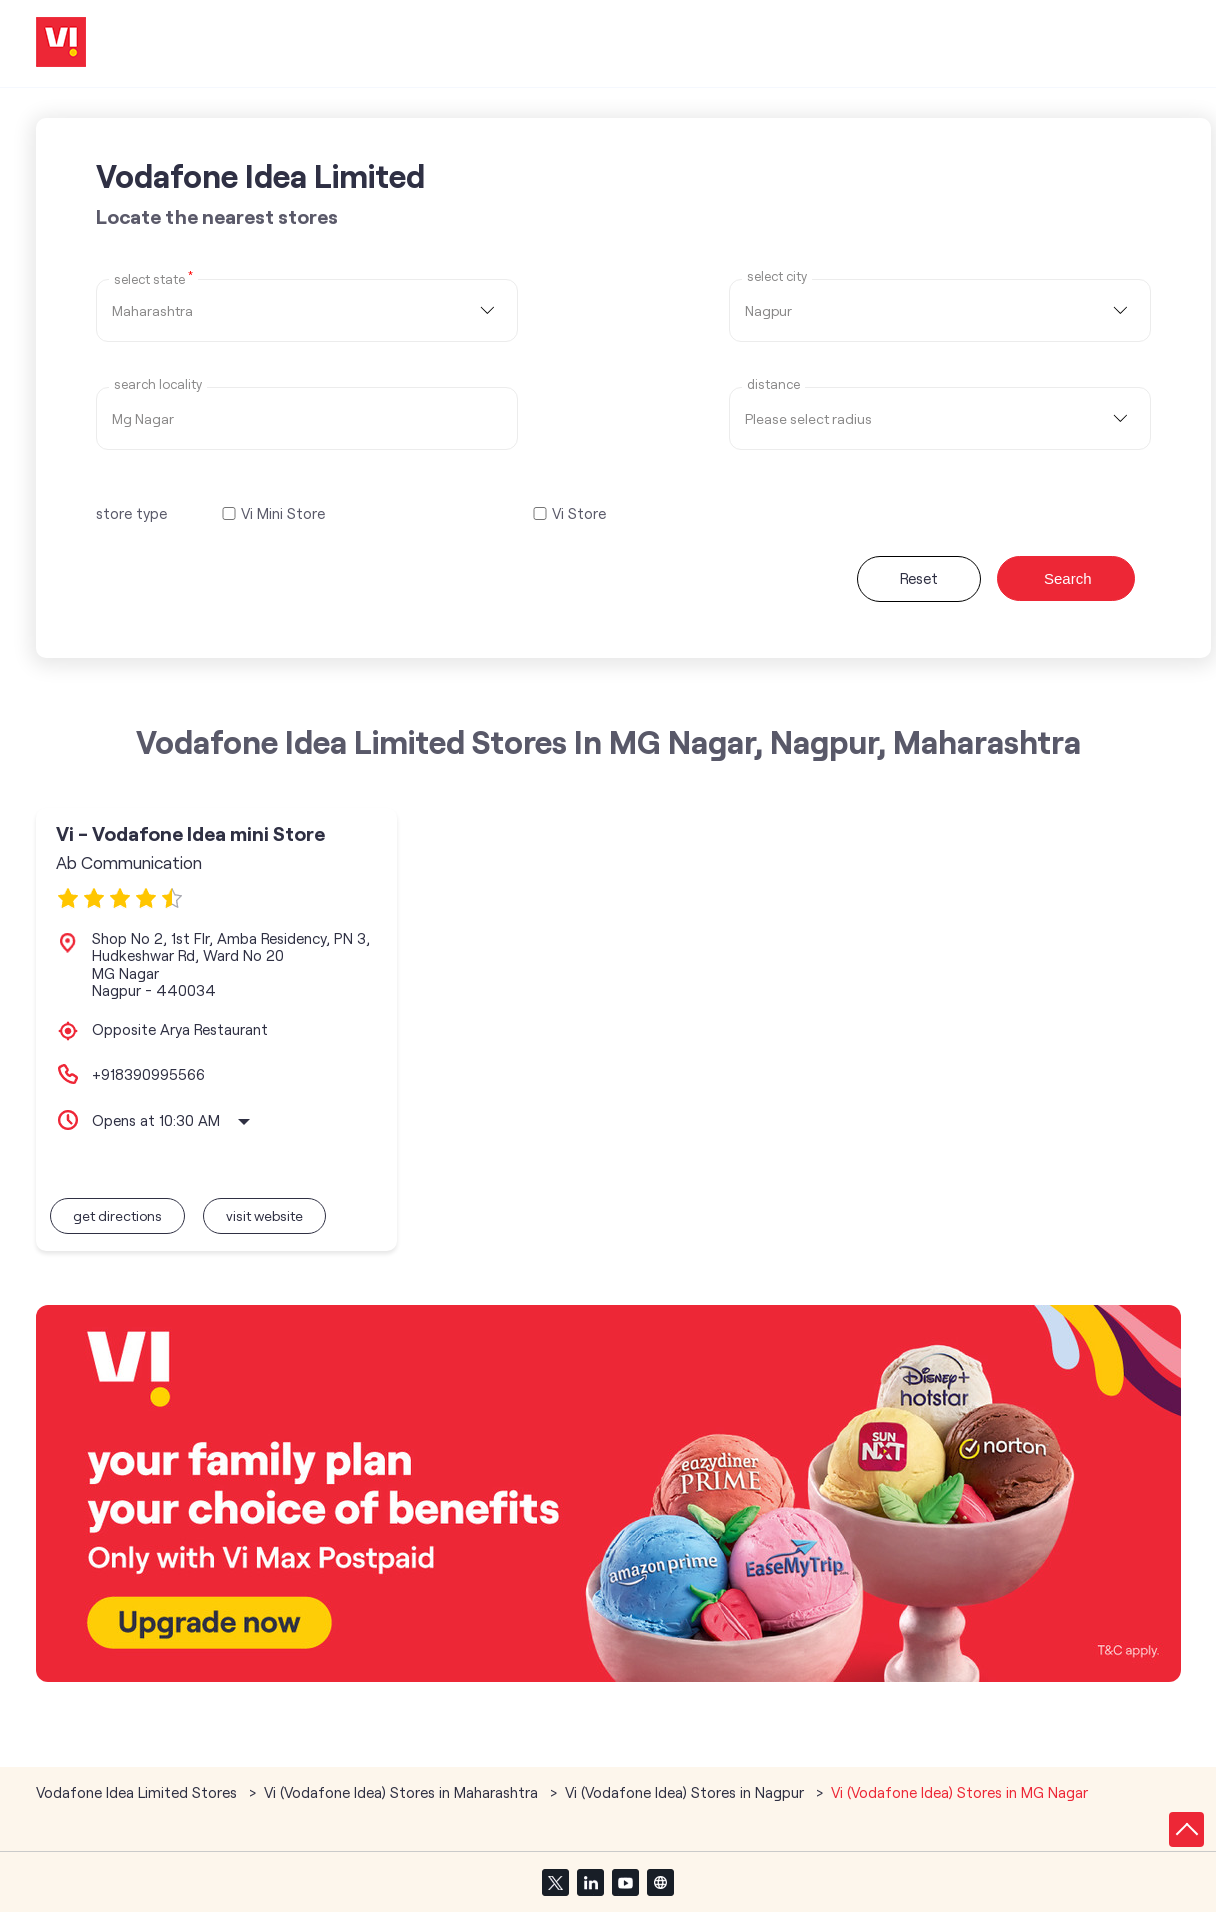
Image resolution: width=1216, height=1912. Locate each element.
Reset (919, 578)
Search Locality (158, 384)
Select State (153, 278)
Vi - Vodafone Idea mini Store (190, 833)
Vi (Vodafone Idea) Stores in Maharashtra (401, 1792)
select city (777, 276)
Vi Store (579, 513)
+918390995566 (148, 1074)
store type (131, 513)
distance (773, 384)
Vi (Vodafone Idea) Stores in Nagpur (684, 1792)
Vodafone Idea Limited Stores (138, 1792)
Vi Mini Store (283, 513)
